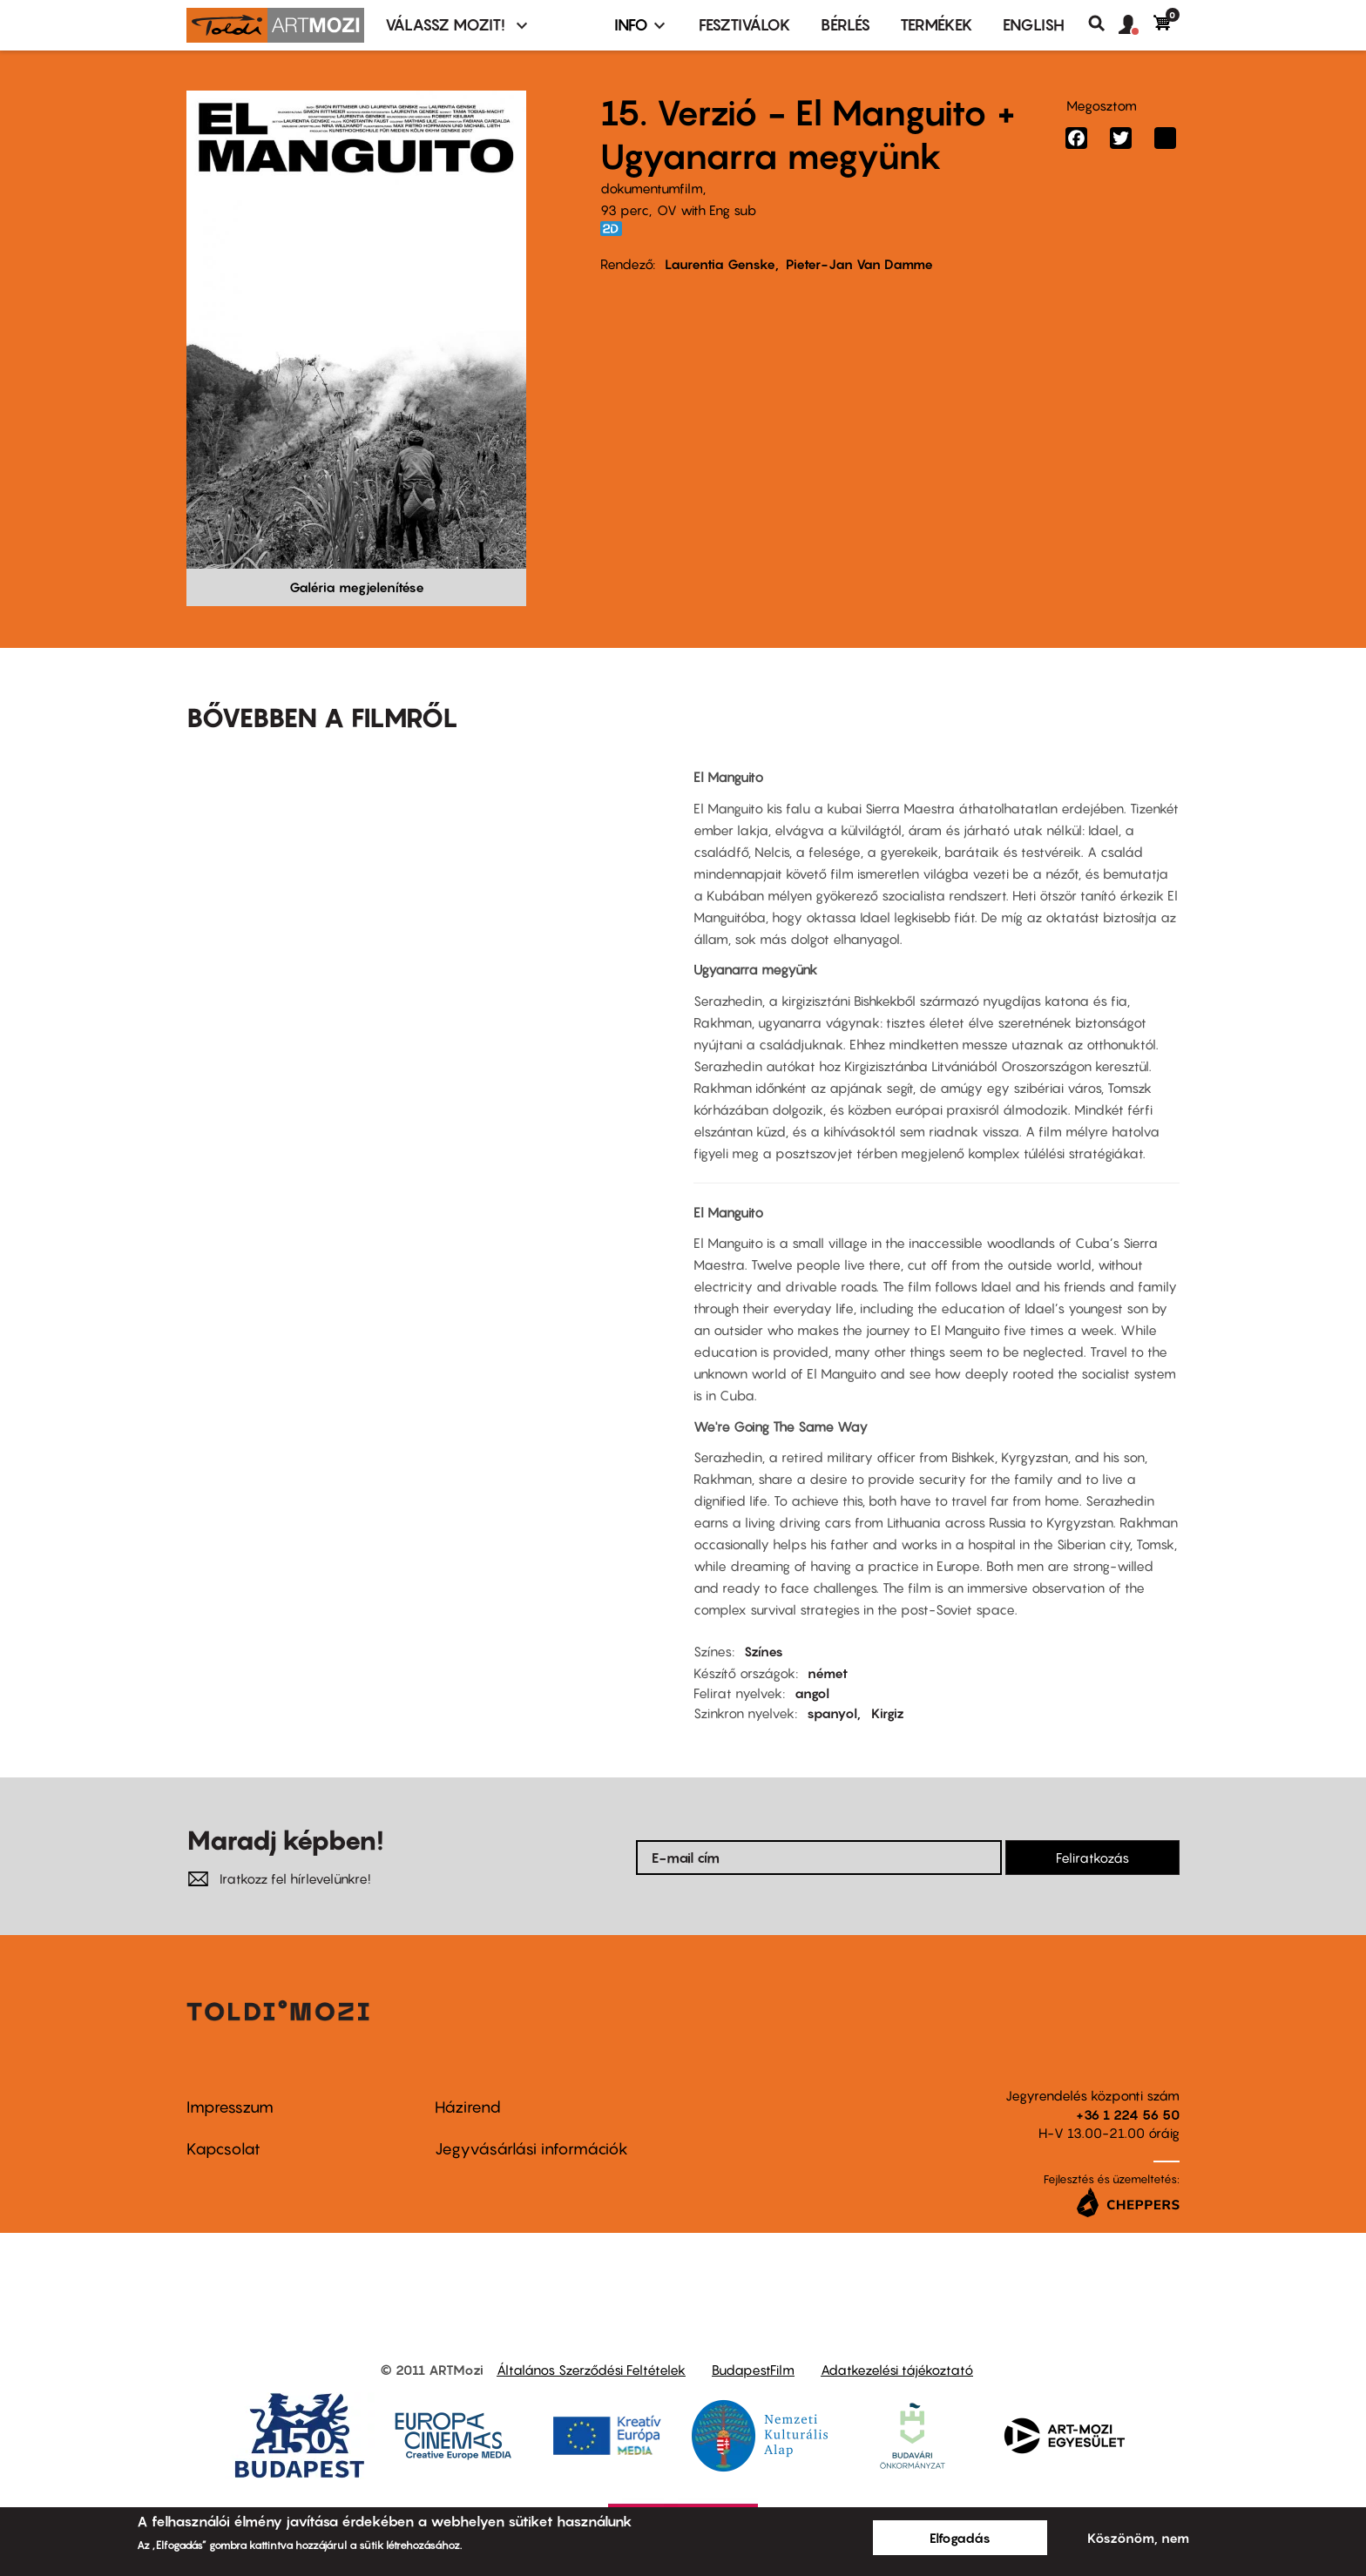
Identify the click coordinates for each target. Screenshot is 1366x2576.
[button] (1136, 25)
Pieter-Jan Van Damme (859, 264)
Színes (763, 1651)
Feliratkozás (1092, 1857)
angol (812, 1693)
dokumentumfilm (651, 188)
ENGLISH (1034, 25)
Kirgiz (887, 1713)
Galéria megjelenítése (356, 587)
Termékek (936, 25)
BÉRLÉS (845, 25)
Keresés (1103, 23)
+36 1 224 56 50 (1128, 2114)
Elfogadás (960, 2538)
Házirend (468, 2107)
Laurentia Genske (720, 264)
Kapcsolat (223, 2149)
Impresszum (230, 2107)
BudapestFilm (753, 2369)
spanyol (832, 1713)
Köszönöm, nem (1138, 2538)
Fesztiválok (745, 25)
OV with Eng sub (706, 210)
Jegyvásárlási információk (531, 2149)
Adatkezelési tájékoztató (897, 2369)
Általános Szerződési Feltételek (591, 2369)
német (828, 1673)
